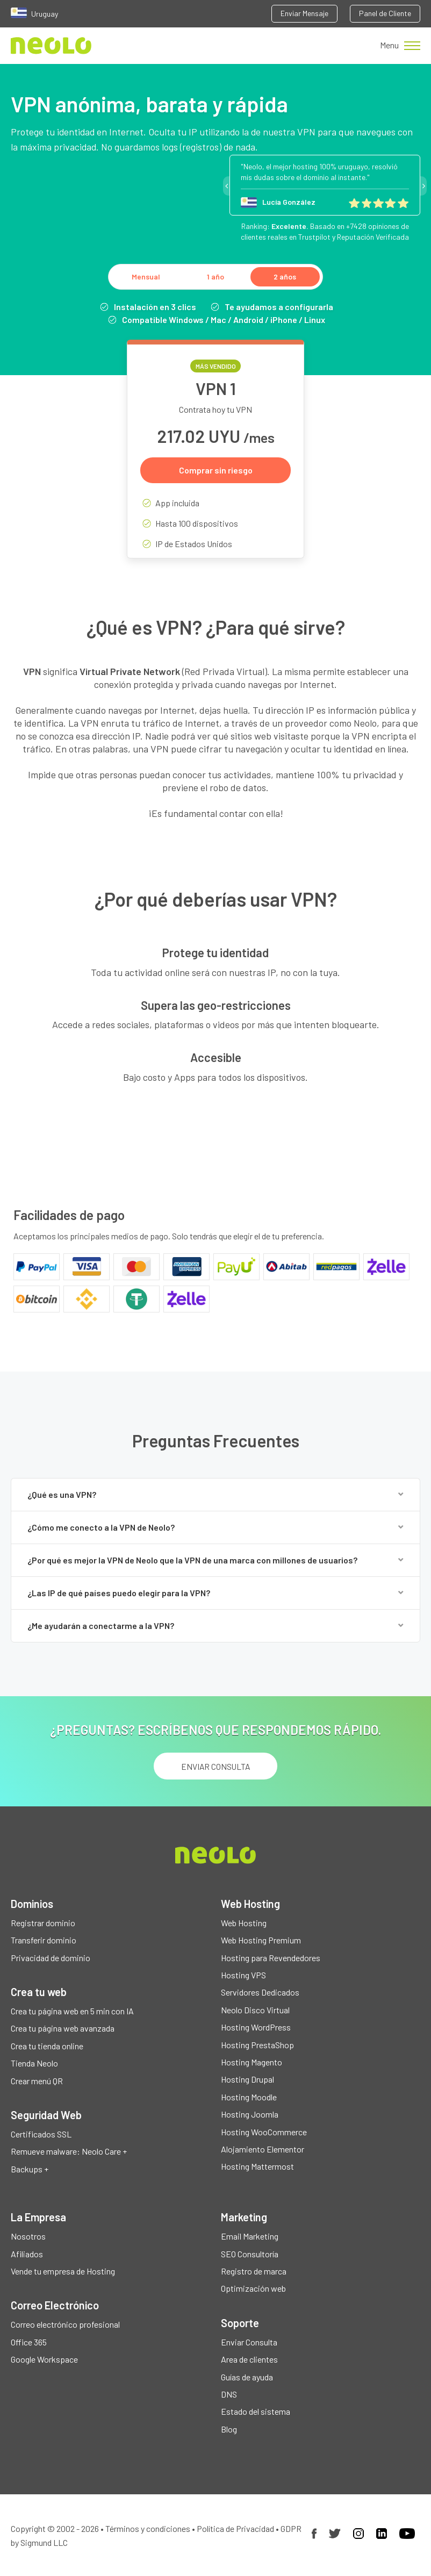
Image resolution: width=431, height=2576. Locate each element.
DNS (229, 2394)
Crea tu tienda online (47, 2046)
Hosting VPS (243, 1975)
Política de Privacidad (235, 2528)
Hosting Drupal (247, 2079)
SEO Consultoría (249, 2254)
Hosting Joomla (249, 2114)
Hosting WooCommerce (264, 2132)
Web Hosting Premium (261, 1940)
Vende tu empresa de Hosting (63, 2271)
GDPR (291, 2528)
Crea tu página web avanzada (62, 2028)
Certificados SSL (41, 2134)
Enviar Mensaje (304, 13)
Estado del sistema (255, 2411)
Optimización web (253, 2288)
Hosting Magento (251, 2062)
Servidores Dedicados (260, 1992)
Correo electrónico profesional (65, 2324)
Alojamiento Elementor (262, 2149)
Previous (226, 186)
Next (423, 186)
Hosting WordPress (256, 2027)
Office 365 (29, 2342)
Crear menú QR (37, 2081)
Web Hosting (244, 1923)
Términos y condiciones (147, 2528)
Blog (229, 2429)
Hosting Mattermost (257, 2166)
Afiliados (27, 2254)
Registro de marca (253, 2271)
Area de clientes (249, 2359)
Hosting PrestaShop (257, 2045)
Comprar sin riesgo (216, 470)
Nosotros (28, 2236)
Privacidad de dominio (50, 1958)
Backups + (29, 2169)
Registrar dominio (43, 1923)
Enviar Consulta (249, 2342)
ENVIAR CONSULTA (216, 1766)
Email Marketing (249, 2236)
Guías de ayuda (247, 2377)
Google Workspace (44, 2359)
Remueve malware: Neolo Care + (69, 2151)
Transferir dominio (43, 1940)
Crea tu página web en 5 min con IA (72, 2011)
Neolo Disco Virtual (255, 2010)
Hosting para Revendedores (270, 1958)
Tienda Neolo (34, 2063)
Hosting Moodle (249, 2097)
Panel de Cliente (385, 13)
